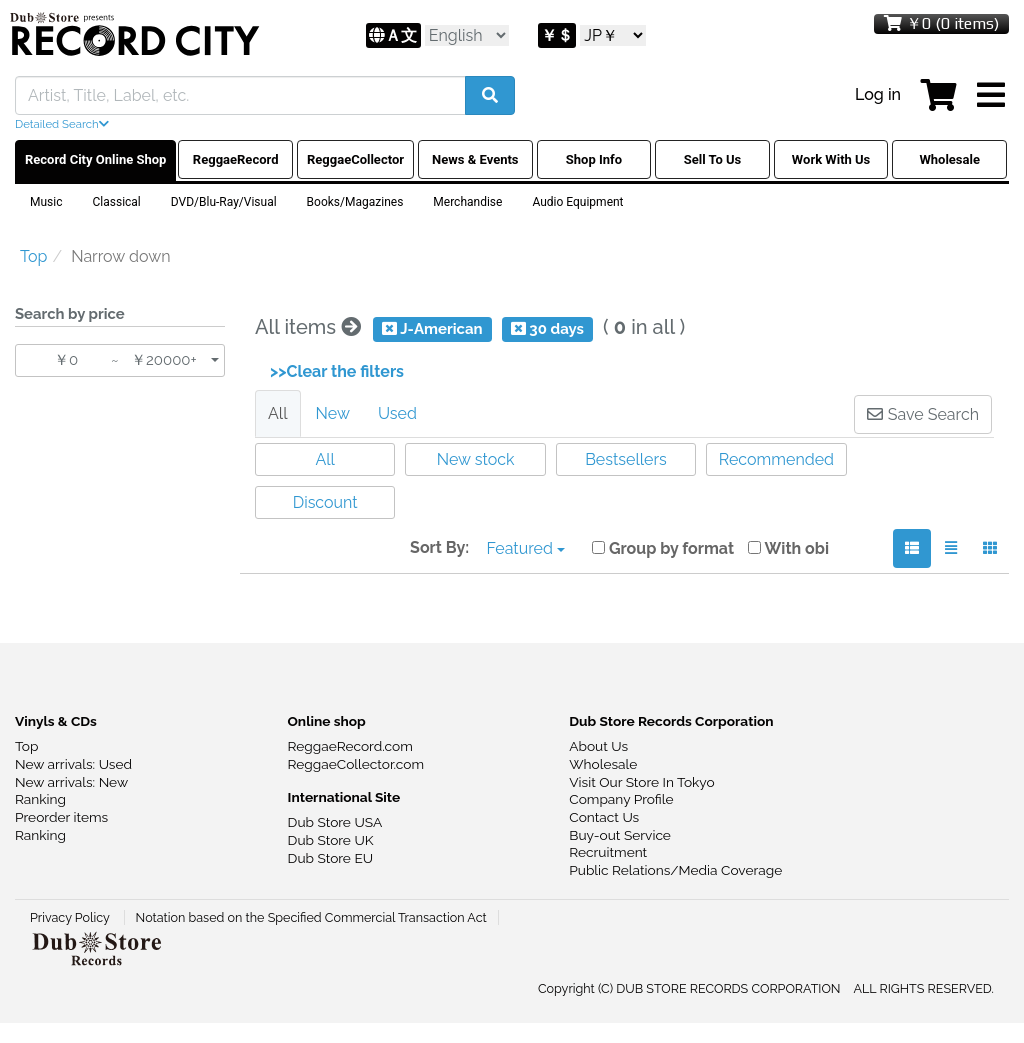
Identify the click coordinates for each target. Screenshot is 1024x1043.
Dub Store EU (331, 858)
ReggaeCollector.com (356, 764)
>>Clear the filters (337, 371)
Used (397, 413)
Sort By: (439, 547)
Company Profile (621, 799)
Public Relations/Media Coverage (675, 870)
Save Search (923, 414)
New (333, 413)
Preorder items (61, 817)
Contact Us (604, 817)
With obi (788, 548)
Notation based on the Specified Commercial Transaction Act (311, 917)
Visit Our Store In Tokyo (641, 782)
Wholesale (603, 764)
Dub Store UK (331, 840)
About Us (598, 746)
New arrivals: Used (73, 764)
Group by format (663, 548)
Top (26, 746)
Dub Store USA (335, 822)
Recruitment (608, 852)
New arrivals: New (71, 782)
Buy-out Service (620, 835)
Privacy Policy (71, 917)
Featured (525, 548)
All (278, 413)
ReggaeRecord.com (350, 746)
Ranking (40, 799)
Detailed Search (62, 124)
